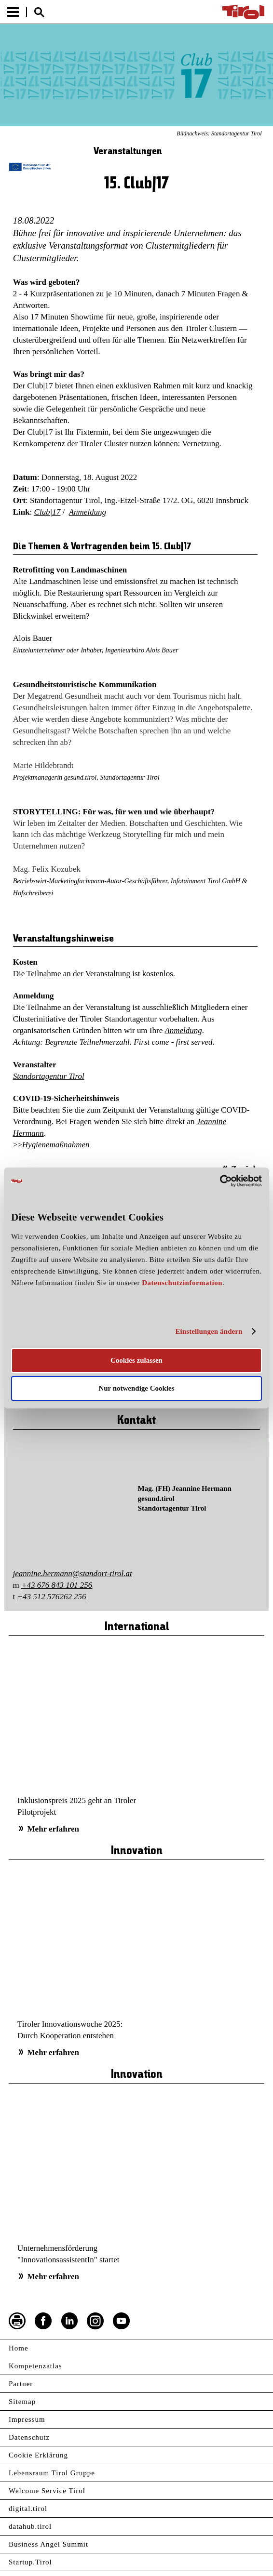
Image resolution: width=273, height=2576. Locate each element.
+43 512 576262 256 (51, 1596)
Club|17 (47, 512)
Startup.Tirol (30, 2562)
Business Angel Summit (48, 2544)
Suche (39, 12)
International (137, 1627)
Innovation (137, 1851)
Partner (21, 2384)
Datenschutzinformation (182, 1283)
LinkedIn (69, 2321)
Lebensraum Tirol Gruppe (52, 2473)
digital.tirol (28, 2508)
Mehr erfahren (53, 1828)
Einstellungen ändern (208, 1331)
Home (18, 2348)
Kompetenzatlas (35, 2366)
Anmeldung (87, 512)
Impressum (27, 2419)
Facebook (43, 2321)
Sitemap (22, 2401)
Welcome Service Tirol (47, 2491)
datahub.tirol (30, 2526)
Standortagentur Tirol (48, 1076)
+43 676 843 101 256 (56, 1585)
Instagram (95, 2321)
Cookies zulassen (136, 1360)
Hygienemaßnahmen (56, 1144)
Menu (13, 12)
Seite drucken (17, 2321)
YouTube (121, 2321)
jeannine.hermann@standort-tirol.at (72, 1573)
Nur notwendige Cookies (136, 1388)
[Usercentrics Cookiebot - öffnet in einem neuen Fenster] (219, 1181)
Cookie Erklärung (38, 2455)
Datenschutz (29, 2437)
